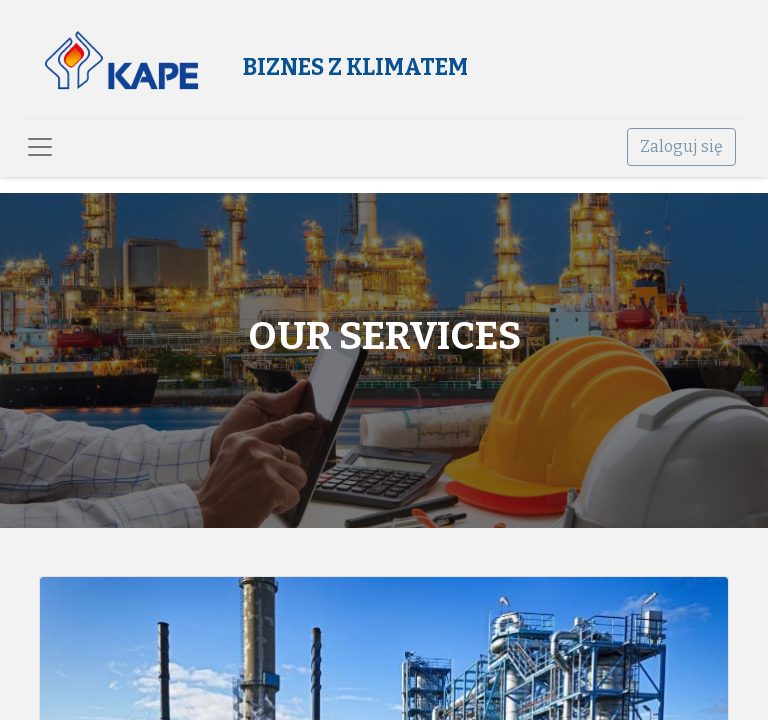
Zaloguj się (681, 146)
